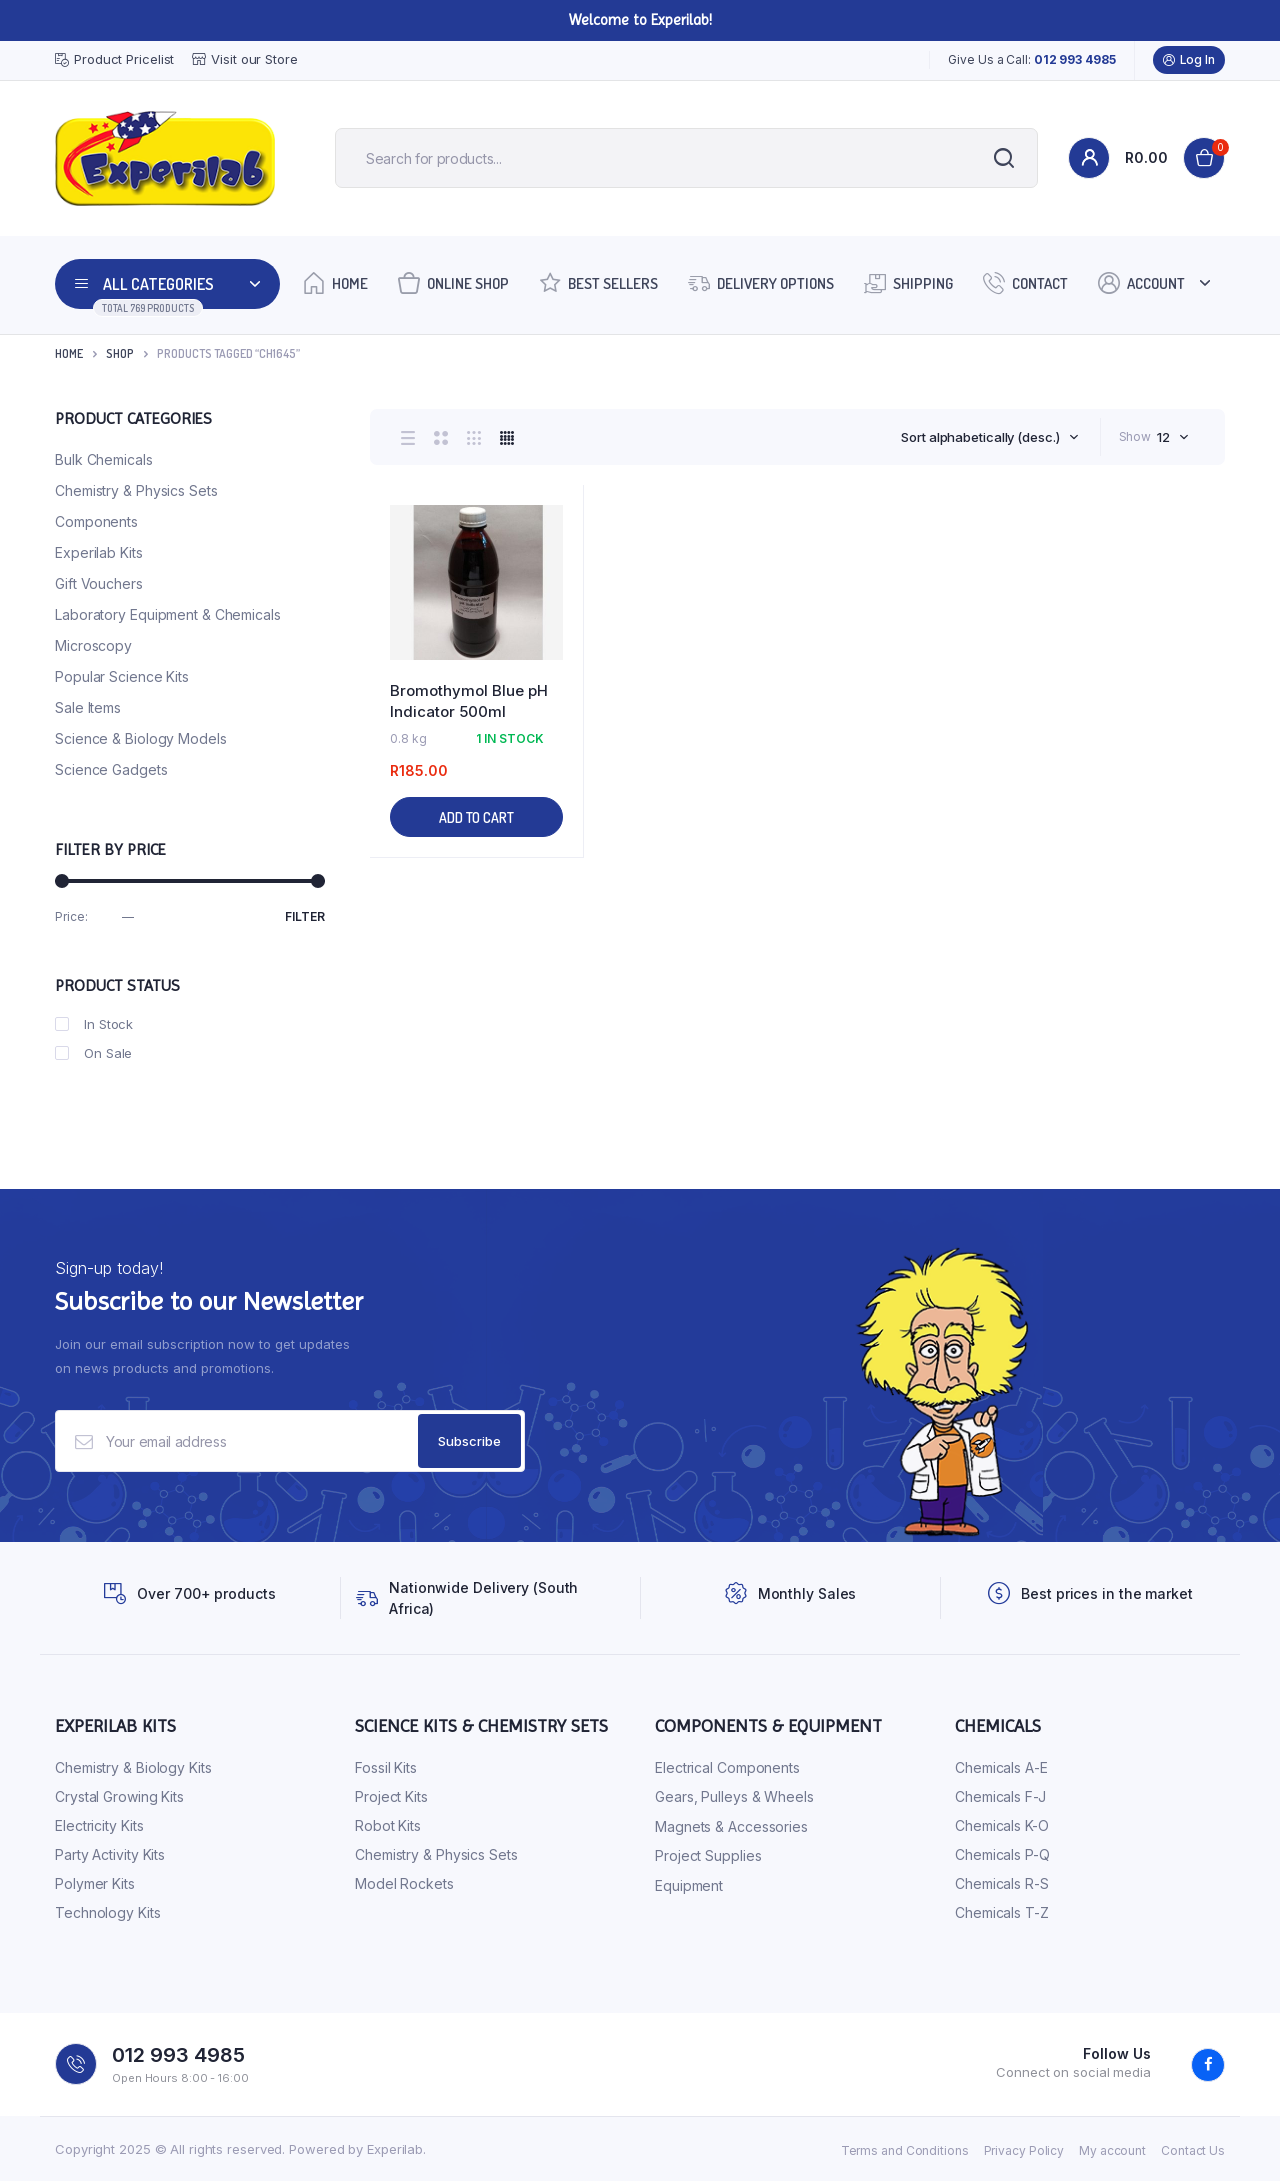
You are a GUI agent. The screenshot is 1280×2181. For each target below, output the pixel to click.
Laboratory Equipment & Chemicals (168, 614)
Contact (1025, 282)
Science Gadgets (111, 769)
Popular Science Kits (122, 676)
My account (1112, 2150)
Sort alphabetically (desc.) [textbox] (980, 437)
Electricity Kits (99, 1825)
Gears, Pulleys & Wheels (734, 1796)
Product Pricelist (114, 60)
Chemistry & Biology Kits (133, 1767)
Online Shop (453, 282)
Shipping (908, 282)
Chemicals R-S (1002, 1883)
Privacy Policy (1024, 2150)
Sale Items (88, 707)
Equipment (689, 1885)
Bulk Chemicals (104, 459)
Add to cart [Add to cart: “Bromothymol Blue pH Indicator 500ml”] (476, 817)
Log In (1189, 60)
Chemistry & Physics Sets (136, 490)
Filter (305, 916)
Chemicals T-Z (1002, 1912)
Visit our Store (245, 59)
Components (96, 521)
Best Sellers (598, 282)
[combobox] (989, 437)
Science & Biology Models (141, 738)
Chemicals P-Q (1002, 1854)
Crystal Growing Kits (119, 1796)
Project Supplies (708, 1855)
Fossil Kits (386, 1767)
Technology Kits (108, 1912)
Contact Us (1193, 2150)
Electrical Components (727, 1767)
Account (1141, 282)
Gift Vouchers (99, 583)
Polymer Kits (95, 1883)
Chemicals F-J (1000, 1796)
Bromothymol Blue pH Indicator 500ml (469, 701)
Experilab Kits (99, 552)
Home (335, 282)
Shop (120, 353)
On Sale (93, 1053)
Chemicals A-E (1001, 1767)
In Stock (94, 1024)
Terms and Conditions (905, 2150)
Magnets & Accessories (731, 1826)
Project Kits (391, 1796)
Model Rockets (404, 1883)
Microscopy (93, 645)
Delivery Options (761, 282)
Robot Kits (388, 1825)
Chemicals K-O (1002, 1825)
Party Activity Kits (110, 1854)
